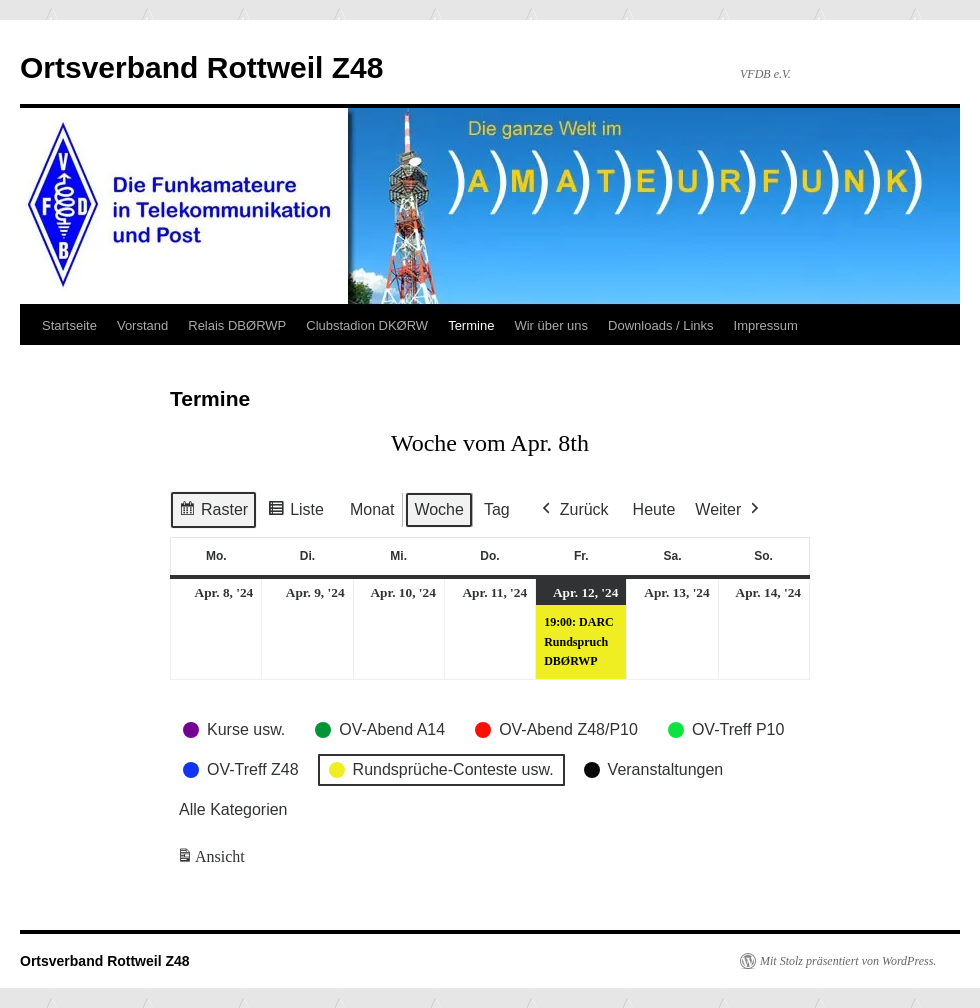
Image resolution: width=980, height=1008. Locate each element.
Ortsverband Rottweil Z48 (201, 67)
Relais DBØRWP (237, 325)
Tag (497, 509)
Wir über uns (551, 325)
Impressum (766, 325)
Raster (213, 512)
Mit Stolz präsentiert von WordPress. (848, 961)
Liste (295, 512)
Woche (439, 509)
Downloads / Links (661, 325)
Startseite (69, 325)
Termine (471, 325)
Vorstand (142, 325)
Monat (372, 509)
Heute (654, 509)
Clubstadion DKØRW (367, 325)
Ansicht (212, 860)
